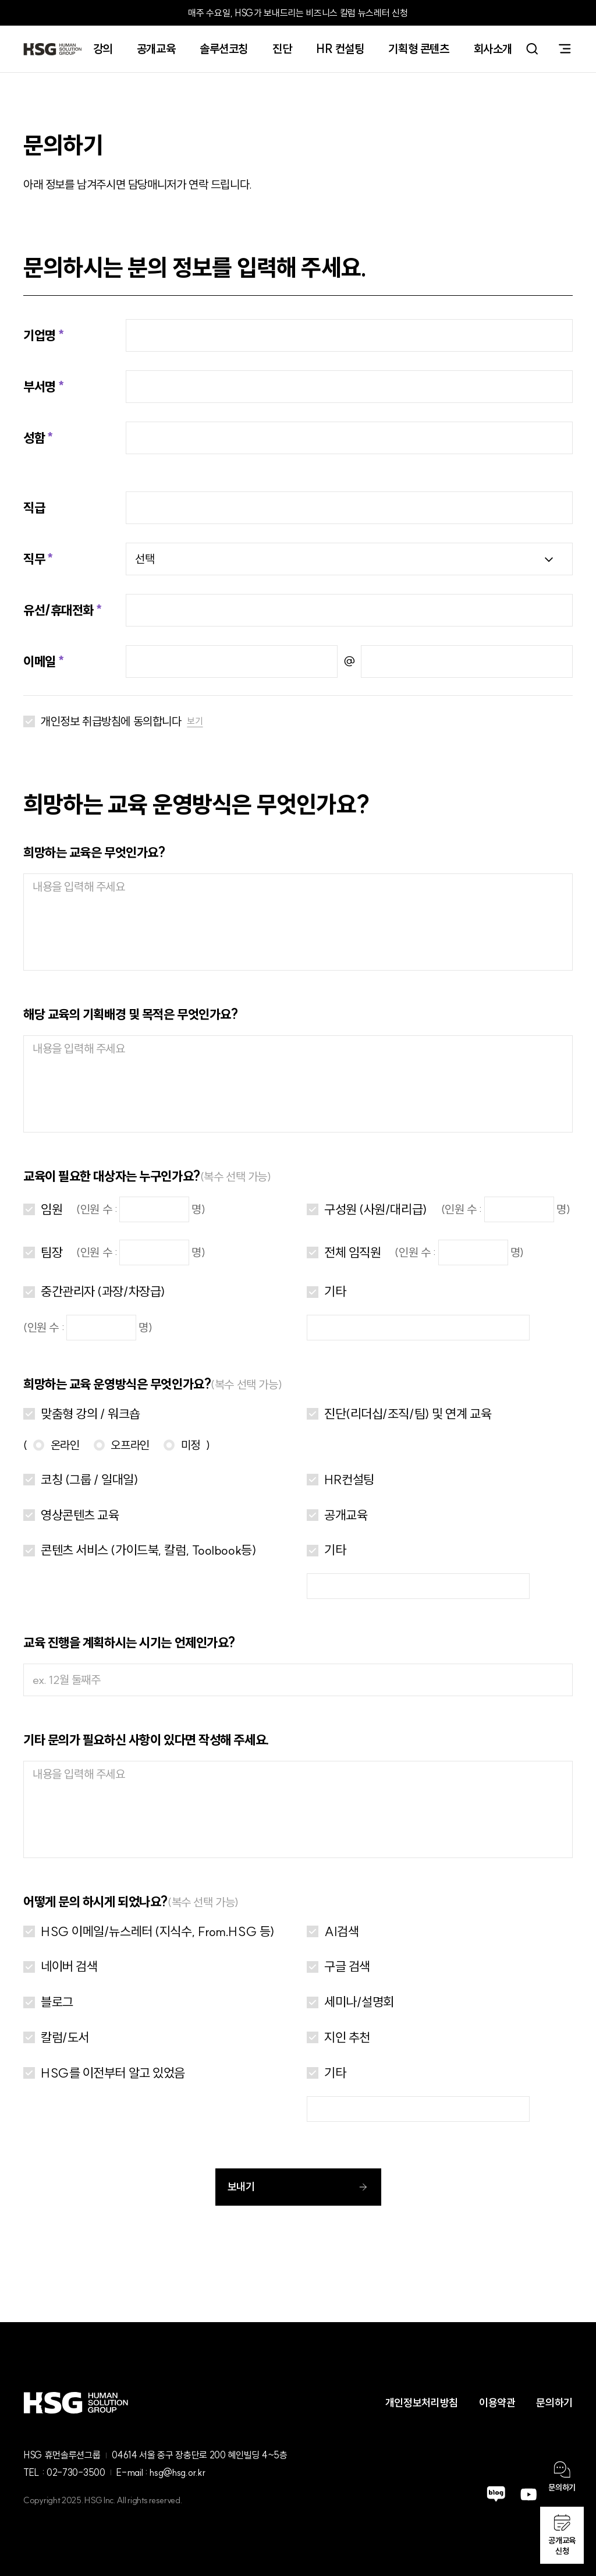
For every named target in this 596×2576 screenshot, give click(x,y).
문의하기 (554, 2402)
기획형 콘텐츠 (418, 48)
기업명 (39, 335)
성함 (34, 438)
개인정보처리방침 (421, 2402)
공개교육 (156, 48)
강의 (102, 48)
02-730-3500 (76, 2472)
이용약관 (497, 2402)
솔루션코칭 (224, 48)
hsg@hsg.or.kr (177, 2472)
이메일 (39, 661)
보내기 (298, 2186)
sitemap (564, 49)
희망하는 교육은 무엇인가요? (94, 852)
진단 (282, 48)
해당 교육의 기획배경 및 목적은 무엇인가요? (130, 1014)
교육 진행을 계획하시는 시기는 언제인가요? (129, 1642)
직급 (34, 508)
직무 (34, 559)
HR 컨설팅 (340, 48)
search (532, 49)
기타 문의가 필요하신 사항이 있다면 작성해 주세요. (146, 1740)
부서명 (39, 386)
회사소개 (493, 48)
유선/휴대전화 (58, 610)
